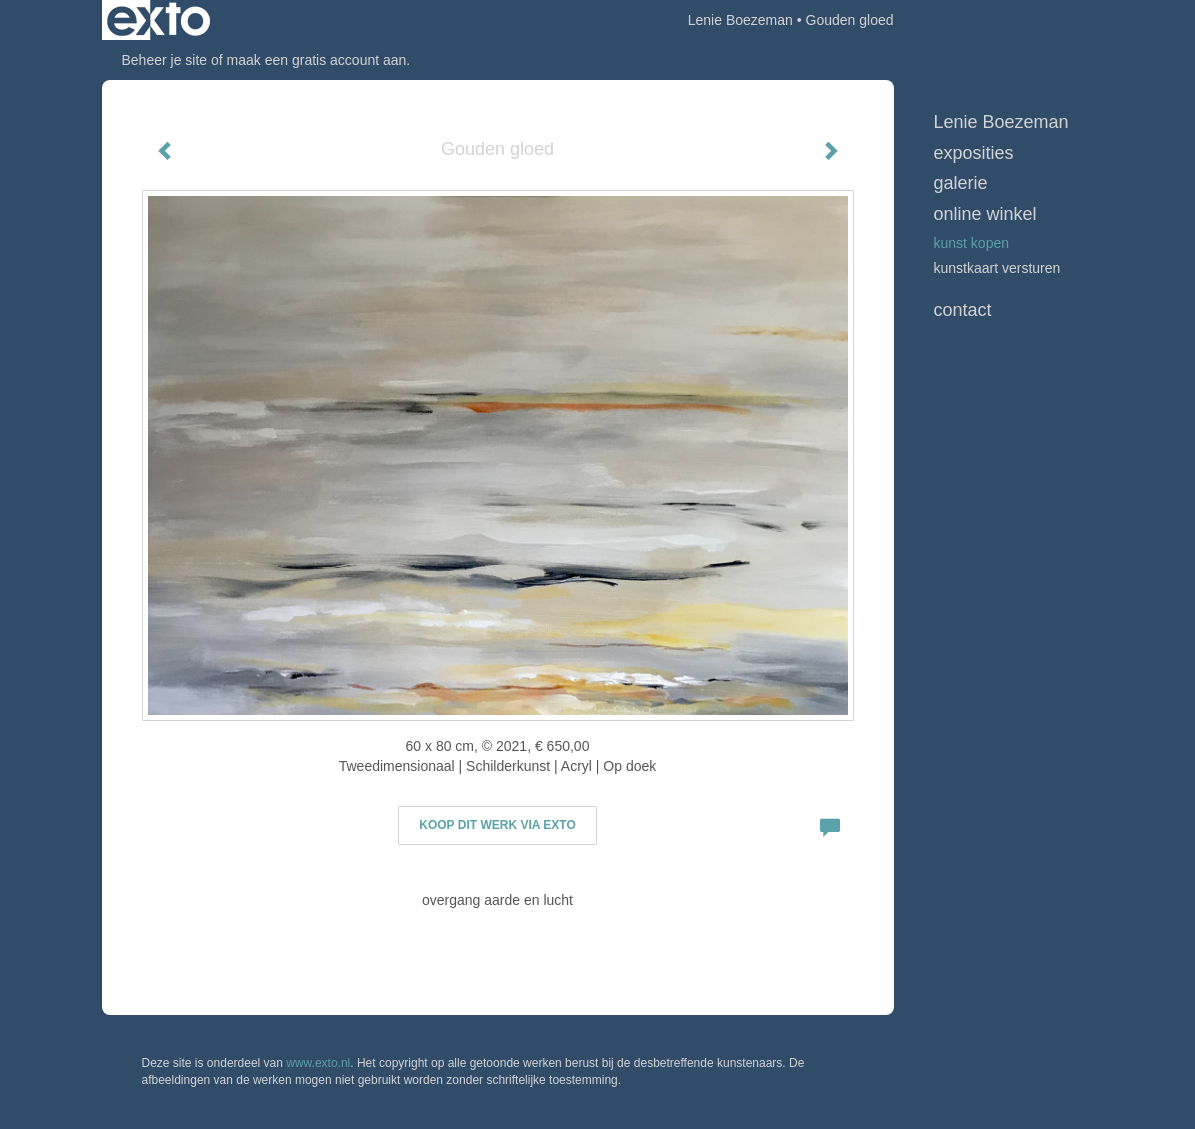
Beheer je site (165, 60)
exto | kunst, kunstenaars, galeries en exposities (158, 20)
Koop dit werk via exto (497, 825)
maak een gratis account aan (317, 60)
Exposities (974, 153)
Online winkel (985, 214)
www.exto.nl (318, 1063)
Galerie (961, 183)
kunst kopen (972, 243)
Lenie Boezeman (740, 20)
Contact (963, 310)
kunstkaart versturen (997, 268)
